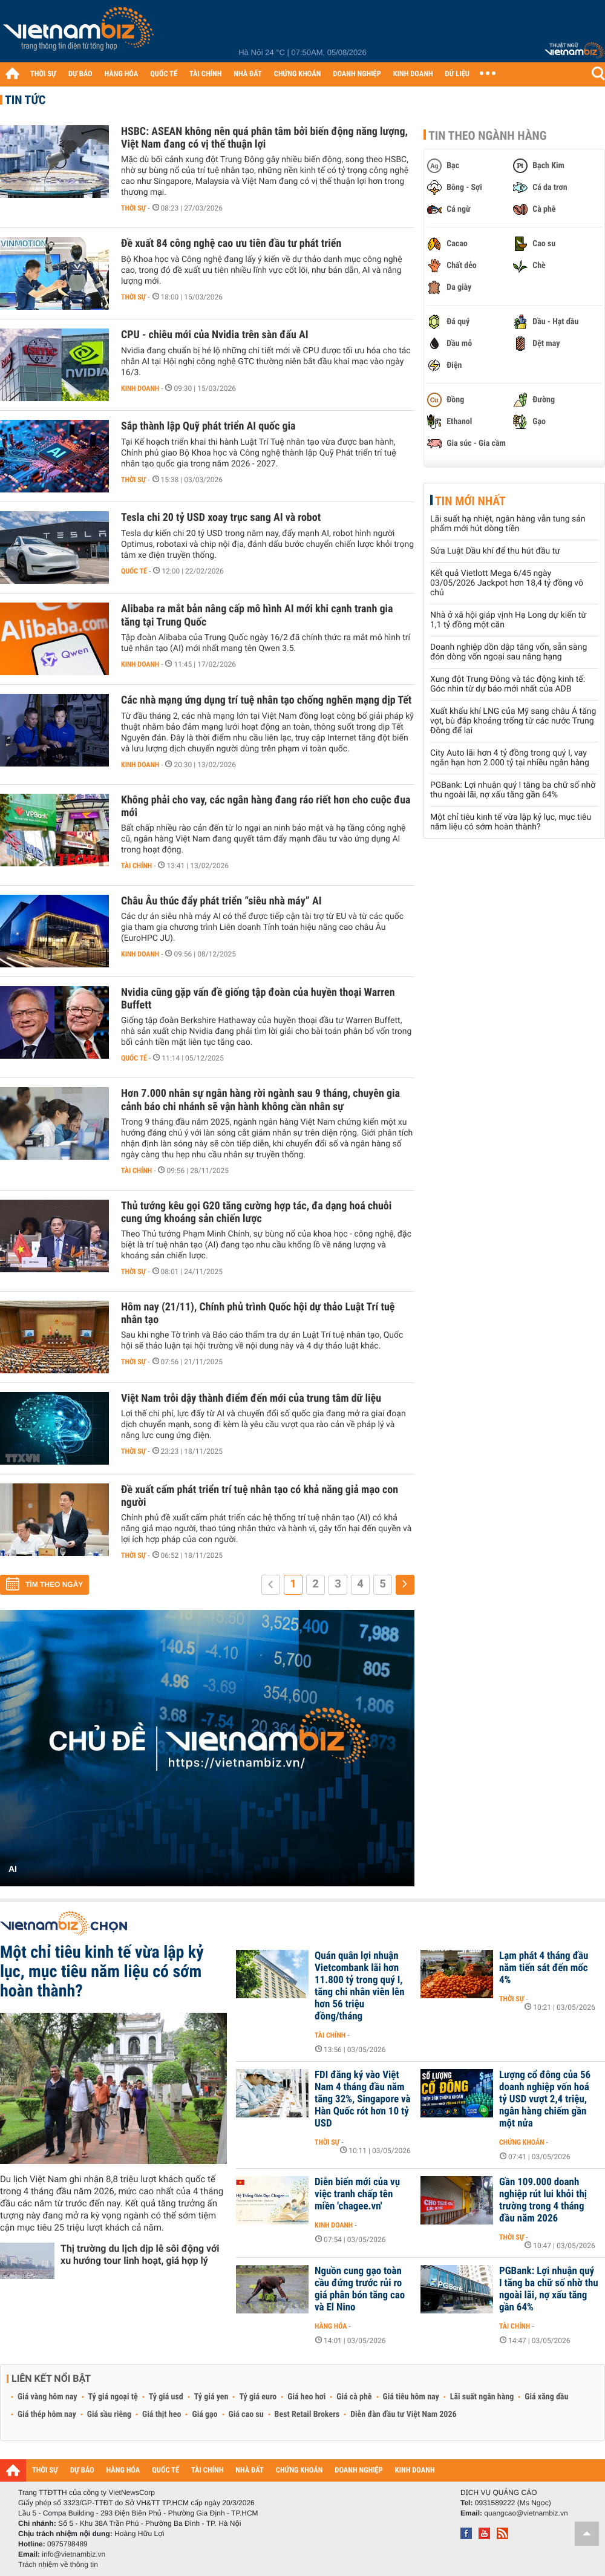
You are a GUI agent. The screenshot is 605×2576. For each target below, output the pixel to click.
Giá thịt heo (161, 2414)
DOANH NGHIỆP (357, 74)
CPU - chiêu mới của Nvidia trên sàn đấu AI (215, 335)
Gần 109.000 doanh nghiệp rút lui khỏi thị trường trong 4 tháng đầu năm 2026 (543, 2200)
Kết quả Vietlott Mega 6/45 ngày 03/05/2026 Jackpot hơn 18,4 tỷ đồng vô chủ (506, 583)
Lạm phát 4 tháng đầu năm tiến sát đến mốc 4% (543, 1968)
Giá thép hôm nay (47, 2414)
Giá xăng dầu (546, 2397)
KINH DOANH (413, 74)
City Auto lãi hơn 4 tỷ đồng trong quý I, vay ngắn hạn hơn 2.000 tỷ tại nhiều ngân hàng (509, 758)
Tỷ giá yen (211, 2397)
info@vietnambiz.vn (73, 2554)
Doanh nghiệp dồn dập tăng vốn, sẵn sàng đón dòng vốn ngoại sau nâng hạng (508, 652)
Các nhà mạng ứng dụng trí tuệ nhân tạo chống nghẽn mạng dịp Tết (266, 700)
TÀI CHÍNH (205, 74)
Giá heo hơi (306, 2397)
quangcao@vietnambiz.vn (525, 2513)
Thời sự (133, 208)
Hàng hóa (331, 2326)
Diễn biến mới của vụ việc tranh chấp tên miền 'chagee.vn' (357, 2194)
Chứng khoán (521, 2142)
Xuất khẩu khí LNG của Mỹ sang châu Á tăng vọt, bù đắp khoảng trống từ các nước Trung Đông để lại (513, 721)
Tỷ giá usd (166, 2397)
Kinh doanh (140, 388)
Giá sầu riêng (109, 2414)
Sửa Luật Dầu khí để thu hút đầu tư (495, 551)
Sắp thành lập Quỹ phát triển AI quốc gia (208, 426)
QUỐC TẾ (163, 74)
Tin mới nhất (470, 501)
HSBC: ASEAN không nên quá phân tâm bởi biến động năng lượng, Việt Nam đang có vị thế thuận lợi (264, 138)
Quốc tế (134, 571)
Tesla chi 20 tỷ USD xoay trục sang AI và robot (221, 517)
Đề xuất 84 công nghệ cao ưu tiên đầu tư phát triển (231, 243)
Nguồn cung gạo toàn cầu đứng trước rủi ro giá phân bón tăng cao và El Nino (360, 2289)
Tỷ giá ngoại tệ (113, 2397)
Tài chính (136, 865)
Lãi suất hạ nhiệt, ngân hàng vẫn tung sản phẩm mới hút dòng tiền (508, 524)
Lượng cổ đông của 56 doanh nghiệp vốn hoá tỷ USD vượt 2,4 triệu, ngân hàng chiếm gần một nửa (544, 2099)
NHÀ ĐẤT (247, 74)
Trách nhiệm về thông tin (58, 2564)
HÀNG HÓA (122, 74)
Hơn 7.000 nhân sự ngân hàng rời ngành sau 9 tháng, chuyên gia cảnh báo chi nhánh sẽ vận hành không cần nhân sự (260, 1100)
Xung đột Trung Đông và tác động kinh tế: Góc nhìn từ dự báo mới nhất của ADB (507, 684)
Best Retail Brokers (307, 2414)
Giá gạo (204, 2414)
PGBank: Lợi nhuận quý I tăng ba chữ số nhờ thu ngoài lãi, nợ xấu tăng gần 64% (512, 790)
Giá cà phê (353, 2397)
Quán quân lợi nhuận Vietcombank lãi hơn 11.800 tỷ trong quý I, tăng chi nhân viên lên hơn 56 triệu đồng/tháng (360, 1986)
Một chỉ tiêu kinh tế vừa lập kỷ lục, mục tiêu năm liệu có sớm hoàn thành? (510, 822)
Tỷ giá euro (257, 2397)
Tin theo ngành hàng (487, 135)
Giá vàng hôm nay (47, 2397)
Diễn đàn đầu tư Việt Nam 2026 (403, 2414)
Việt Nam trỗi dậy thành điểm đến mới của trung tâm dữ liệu (251, 1398)
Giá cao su (246, 2414)
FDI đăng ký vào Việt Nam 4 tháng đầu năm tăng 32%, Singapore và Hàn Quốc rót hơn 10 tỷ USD (363, 2099)
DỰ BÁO (80, 74)
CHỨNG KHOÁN (297, 74)
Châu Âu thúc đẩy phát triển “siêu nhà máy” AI (221, 901)
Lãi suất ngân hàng (482, 2397)
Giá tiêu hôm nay (411, 2397)
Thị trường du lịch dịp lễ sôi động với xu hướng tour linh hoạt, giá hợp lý (140, 2254)
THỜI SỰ (43, 74)
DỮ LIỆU (457, 74)
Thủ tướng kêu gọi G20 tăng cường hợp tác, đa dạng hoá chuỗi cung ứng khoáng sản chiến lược (256, 1212)
